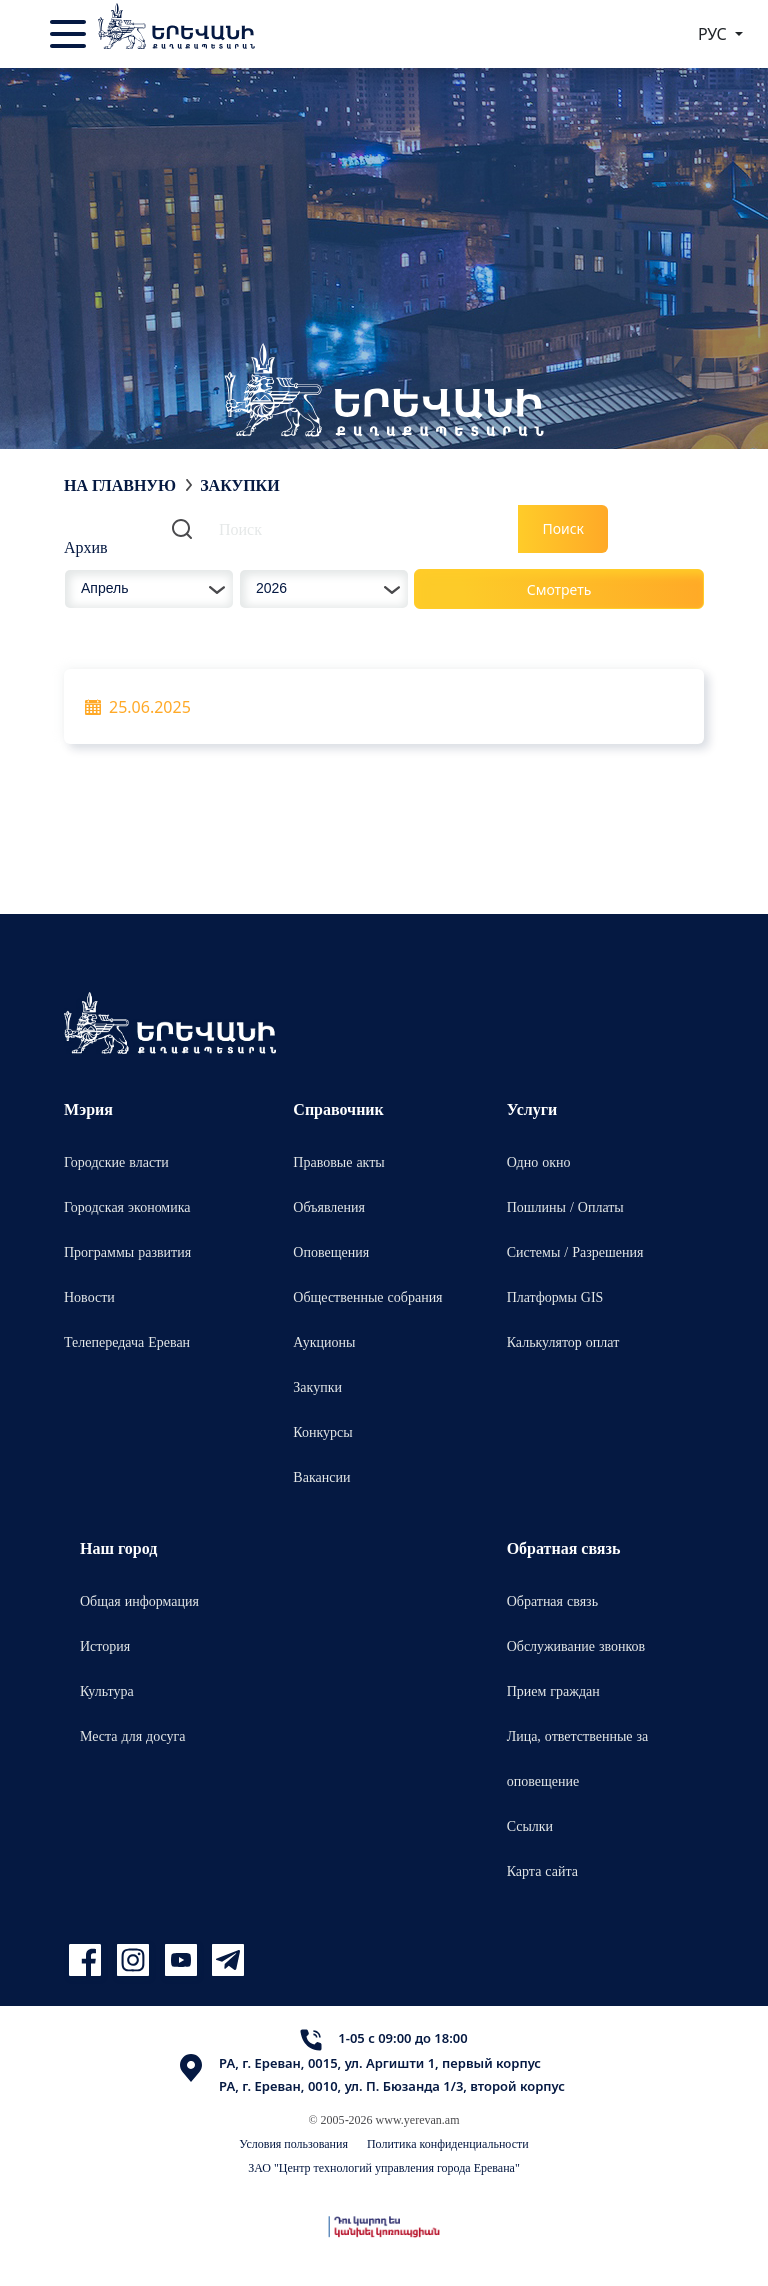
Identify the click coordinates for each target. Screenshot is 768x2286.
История (105, 1645)
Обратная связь (552, 1600)
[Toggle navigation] (70, 34)
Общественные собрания (367, 1296)
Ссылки (530, 1825)
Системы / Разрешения (575, 1251)
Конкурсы (322, 1431)
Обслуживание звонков (576, 1645)
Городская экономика (127, 1206)
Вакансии (321, 1476)
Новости (89, 1296)
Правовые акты (338, 1161)
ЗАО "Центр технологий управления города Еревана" (384, 2167)
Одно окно (539, 1161)
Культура (107, 1690)
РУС (714, 34)
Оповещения (331, 1251)
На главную (120, 485)
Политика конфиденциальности (448, 2143)
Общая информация (139, 1600)
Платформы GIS (555, 1296)
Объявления (329, 1206)
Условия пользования (293, 2143)
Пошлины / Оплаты (565, 1206)
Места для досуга (133, 1735)
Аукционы (324, 1341)
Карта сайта (542, 1870)
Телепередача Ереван (127, 1341)
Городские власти (116, 1161)
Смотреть (559, 589)
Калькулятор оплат (563, 1341)
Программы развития (127, 1251)
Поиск (563, 528)
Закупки (317, 1386)
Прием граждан (553, 1690)
